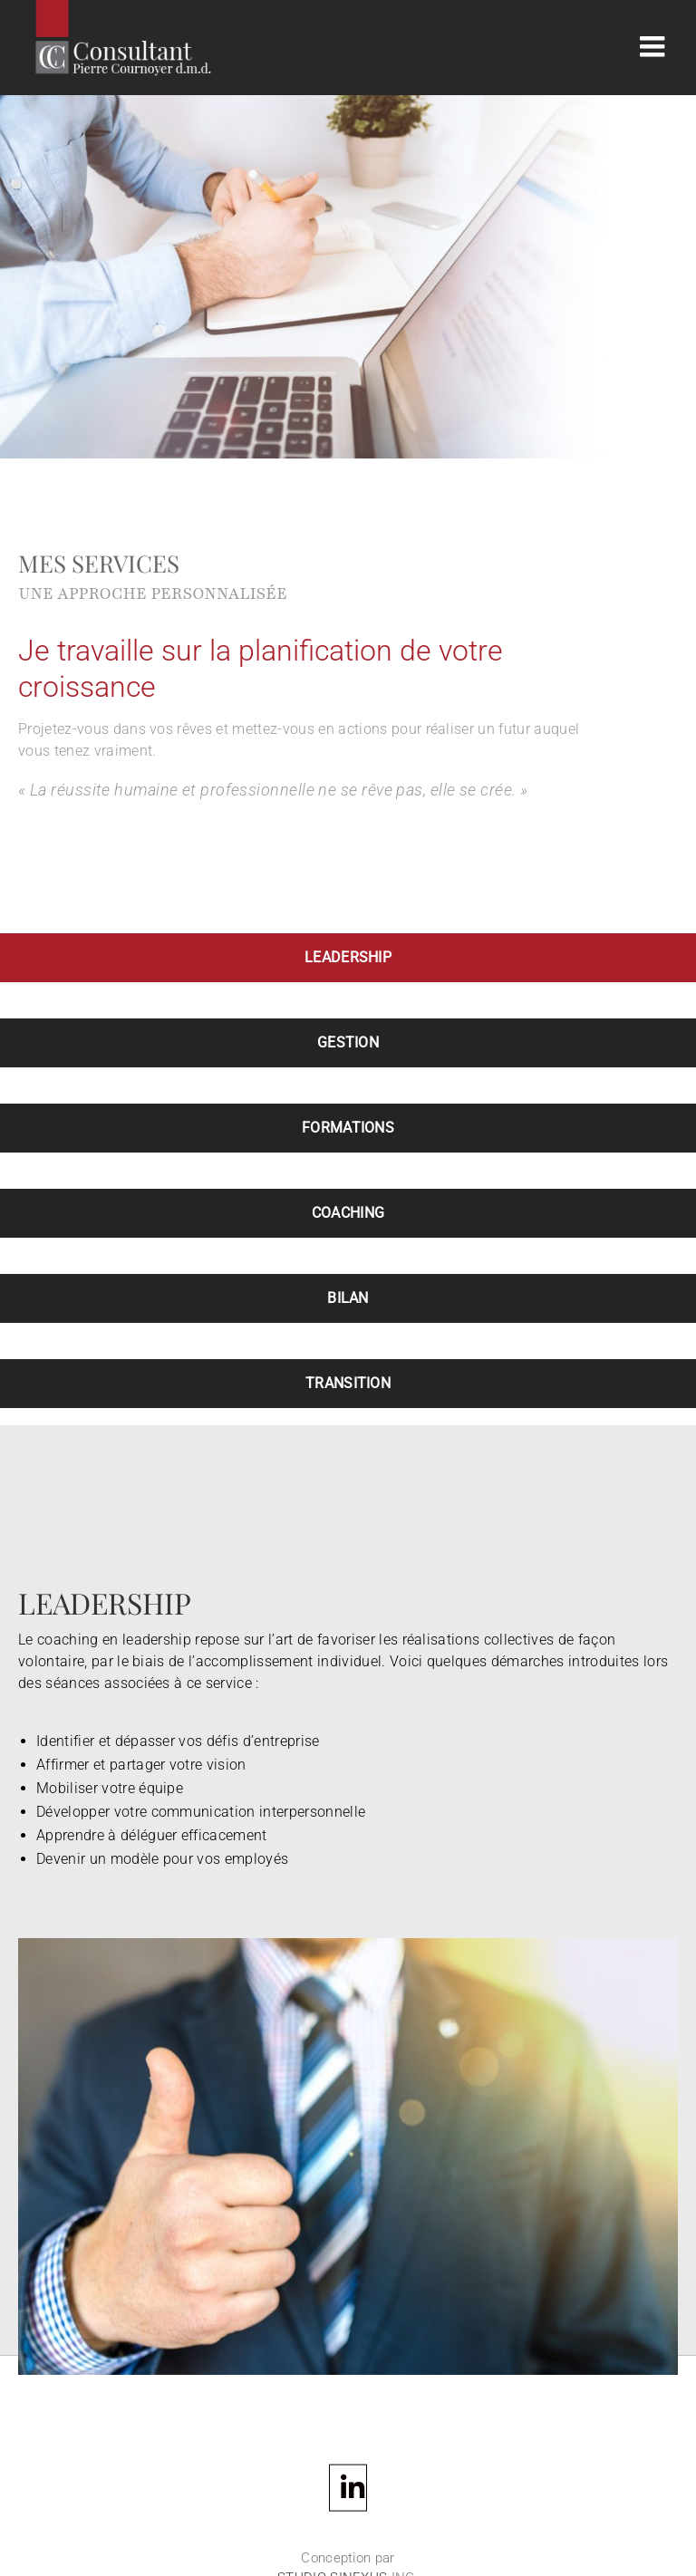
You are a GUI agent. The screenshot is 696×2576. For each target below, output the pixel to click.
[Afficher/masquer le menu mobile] (654, 46)
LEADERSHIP (348, 957)
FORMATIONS (348, 1127)
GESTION (348, 1042)
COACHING (348, 1212)
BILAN (348, 1298)
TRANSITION (348, 1383)
